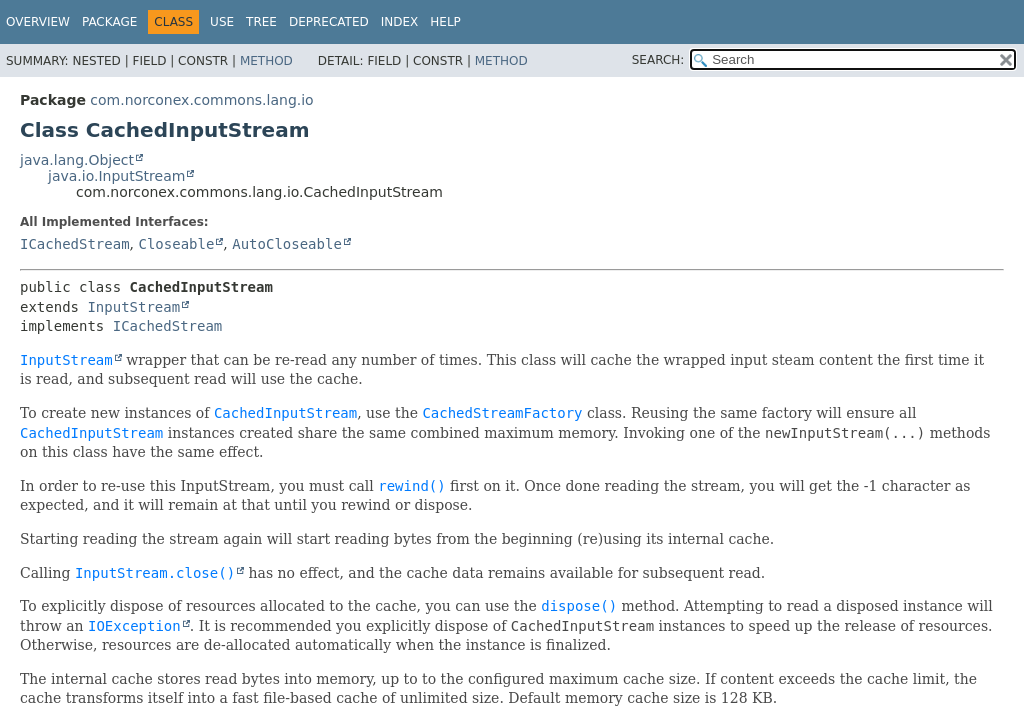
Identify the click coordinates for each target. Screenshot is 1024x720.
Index (400, 22)
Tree (261, 22)
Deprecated (329, 22)
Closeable (176, 244)
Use (222, 22)
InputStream (133, 307)
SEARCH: (658, 60)
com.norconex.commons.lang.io (201, 100)
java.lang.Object (77, 160)
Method (266, 61)
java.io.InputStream (116, 176)
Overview (38, 22)
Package (109, 22)
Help (445, 22)
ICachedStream (75, 244)
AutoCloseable (287, 244)
